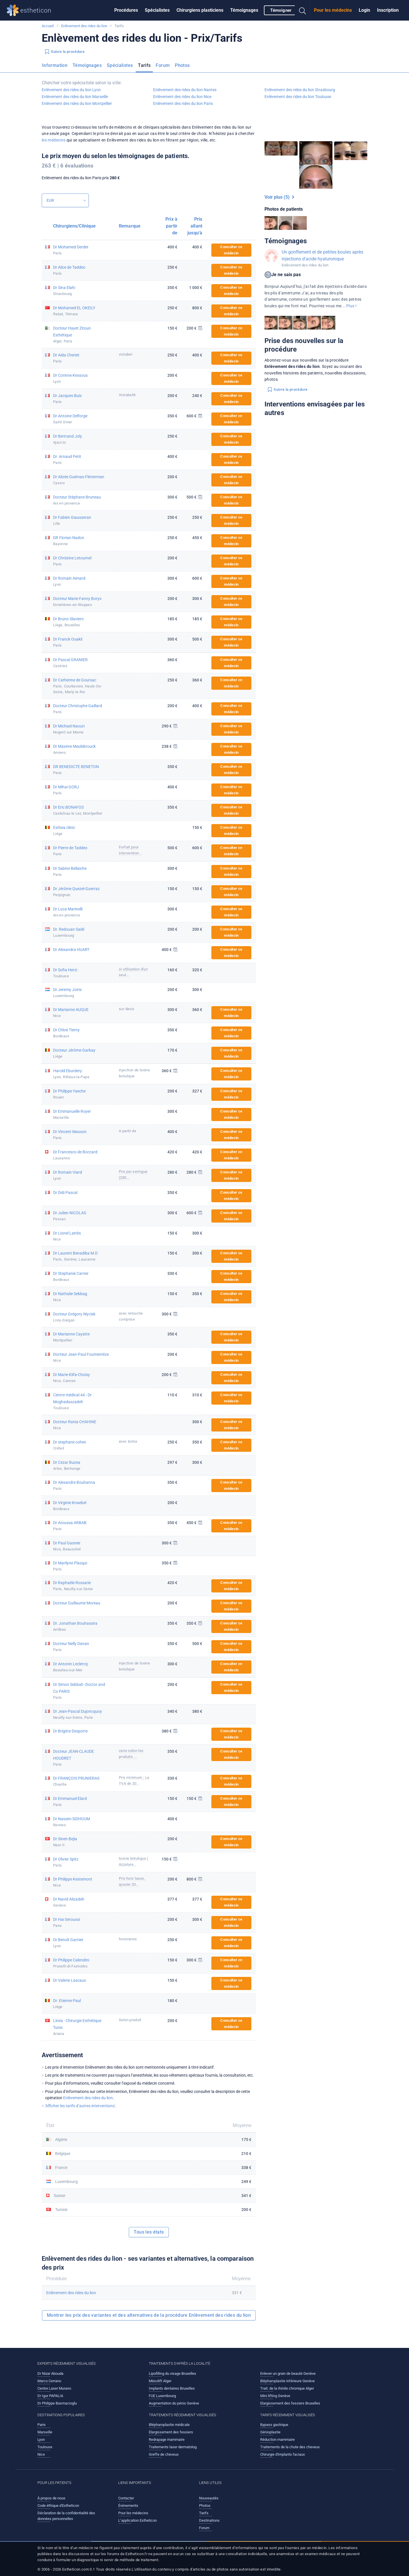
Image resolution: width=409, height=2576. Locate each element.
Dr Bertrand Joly (67, 436)
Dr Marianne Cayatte (71, 1334)
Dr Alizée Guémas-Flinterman (78, 476)
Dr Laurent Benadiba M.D (75, 1253)
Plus (351, 306)
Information (54, 65)
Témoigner (281, 10)
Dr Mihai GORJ (66, 787)
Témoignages (244, 10)
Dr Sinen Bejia (65, 1839)
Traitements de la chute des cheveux (290, 2447)
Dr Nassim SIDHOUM (71, 1819)
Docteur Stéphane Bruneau (77, 497)
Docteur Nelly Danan (71, 1643)
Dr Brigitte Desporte (70, 1731)
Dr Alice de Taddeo (69, 267)
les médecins (53, 140)
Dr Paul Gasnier (67, 1543)
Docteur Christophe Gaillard (77, 705)
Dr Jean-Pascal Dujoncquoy (77, 1711)
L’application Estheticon (137, 2520)
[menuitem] (126, 10)
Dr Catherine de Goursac (74, 680)
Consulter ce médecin (231, 250)
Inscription (388, 10)
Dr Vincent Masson (70, 1131)
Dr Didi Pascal (65, 1192)
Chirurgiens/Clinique (74, 226)
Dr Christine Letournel (72, 558)
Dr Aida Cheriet (66, 355)
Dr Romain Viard (67, 1172)
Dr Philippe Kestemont (72, 1879)
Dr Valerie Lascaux (69, 1980)
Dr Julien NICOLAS (69, 1213)
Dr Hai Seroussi (66, 1919)
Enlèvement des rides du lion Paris (183, 103)
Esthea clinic (64, 827)
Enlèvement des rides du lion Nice (182, 96)
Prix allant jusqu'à (194, 226)
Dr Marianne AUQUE (71, 1009)
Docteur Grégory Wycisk (74, 1314)
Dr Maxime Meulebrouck (74, 746)
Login (364, 10)
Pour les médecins (333, 10)
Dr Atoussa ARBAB (70, 1522)
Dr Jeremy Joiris (67, 989)
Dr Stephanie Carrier (71, 1273)
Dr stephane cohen (69, 1442)
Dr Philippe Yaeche (69, 1091)
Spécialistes (157, 10)
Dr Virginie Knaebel (69, 1502)
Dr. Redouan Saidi (68, 929)
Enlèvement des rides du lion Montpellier (77, 103)
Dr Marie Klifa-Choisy (71, 1374)
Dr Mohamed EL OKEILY (74, 308)
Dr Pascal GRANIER (70, 659)
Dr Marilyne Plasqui (70, 1563)
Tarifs (144, 65)
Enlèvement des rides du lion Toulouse (297, 96)
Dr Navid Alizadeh (68, 1899)
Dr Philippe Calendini (71, 1960)
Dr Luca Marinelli (68, 909)
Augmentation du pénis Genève (174, 2403)
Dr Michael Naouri (69, 726)
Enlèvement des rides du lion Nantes (184, 89)
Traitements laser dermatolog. (173, 2447)
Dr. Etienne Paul (67, 2000)
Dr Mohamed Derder (71, 247)
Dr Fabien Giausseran (72, 517)
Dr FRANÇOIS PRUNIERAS (76, 1778)
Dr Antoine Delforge (70, 416)
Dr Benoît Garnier (68, 1939)
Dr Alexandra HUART (71, 949)
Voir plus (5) (279, 197)
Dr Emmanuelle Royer (72, 1111)
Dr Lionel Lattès (67, 1233)
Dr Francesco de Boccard (75, 1152)
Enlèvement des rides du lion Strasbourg (299, 89)
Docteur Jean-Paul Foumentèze (81, 1354)
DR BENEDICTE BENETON (76, 766)
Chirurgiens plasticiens (200, 10)
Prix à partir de (171, 226)
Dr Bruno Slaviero (68, 619)
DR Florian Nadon (68, 537)
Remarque (130, 226)
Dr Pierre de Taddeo (70, 848)
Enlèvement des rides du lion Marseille (75, 96)
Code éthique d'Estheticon (58, 2505)
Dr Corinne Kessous (70, 375)
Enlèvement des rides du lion (84, 26)
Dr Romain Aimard (69, 578)
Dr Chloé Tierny (66, 1030)
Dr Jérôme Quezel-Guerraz (76, 888)
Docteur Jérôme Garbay (74, 1050)
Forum (163, 65)
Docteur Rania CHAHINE (74, 1421)
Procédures (126, 10)
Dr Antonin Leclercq (70, 1664)
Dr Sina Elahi (64, 287)
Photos (182, 65)
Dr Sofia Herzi (65, 970)
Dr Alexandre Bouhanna (74, 1482)
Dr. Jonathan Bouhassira (75, 1623)
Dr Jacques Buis (67, 395)
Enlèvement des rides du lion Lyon (71, 89)
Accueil (48, 26)
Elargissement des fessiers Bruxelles (290, 2403)
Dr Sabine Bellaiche (70, 868)
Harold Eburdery (67, 1070)
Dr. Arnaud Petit (67, 456)
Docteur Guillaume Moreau (76, 1603)
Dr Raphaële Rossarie (72, 1582)
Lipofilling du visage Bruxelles (172, 2373)
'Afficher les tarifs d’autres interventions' (80, 2106)
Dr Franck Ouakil (67, 639)
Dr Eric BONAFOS (68, 807)
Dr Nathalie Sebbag (70, 1293)
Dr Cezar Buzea (66, 1462)
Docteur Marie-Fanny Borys (77, 598)
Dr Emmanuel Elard (70, 1798)
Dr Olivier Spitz (66, 1859)
